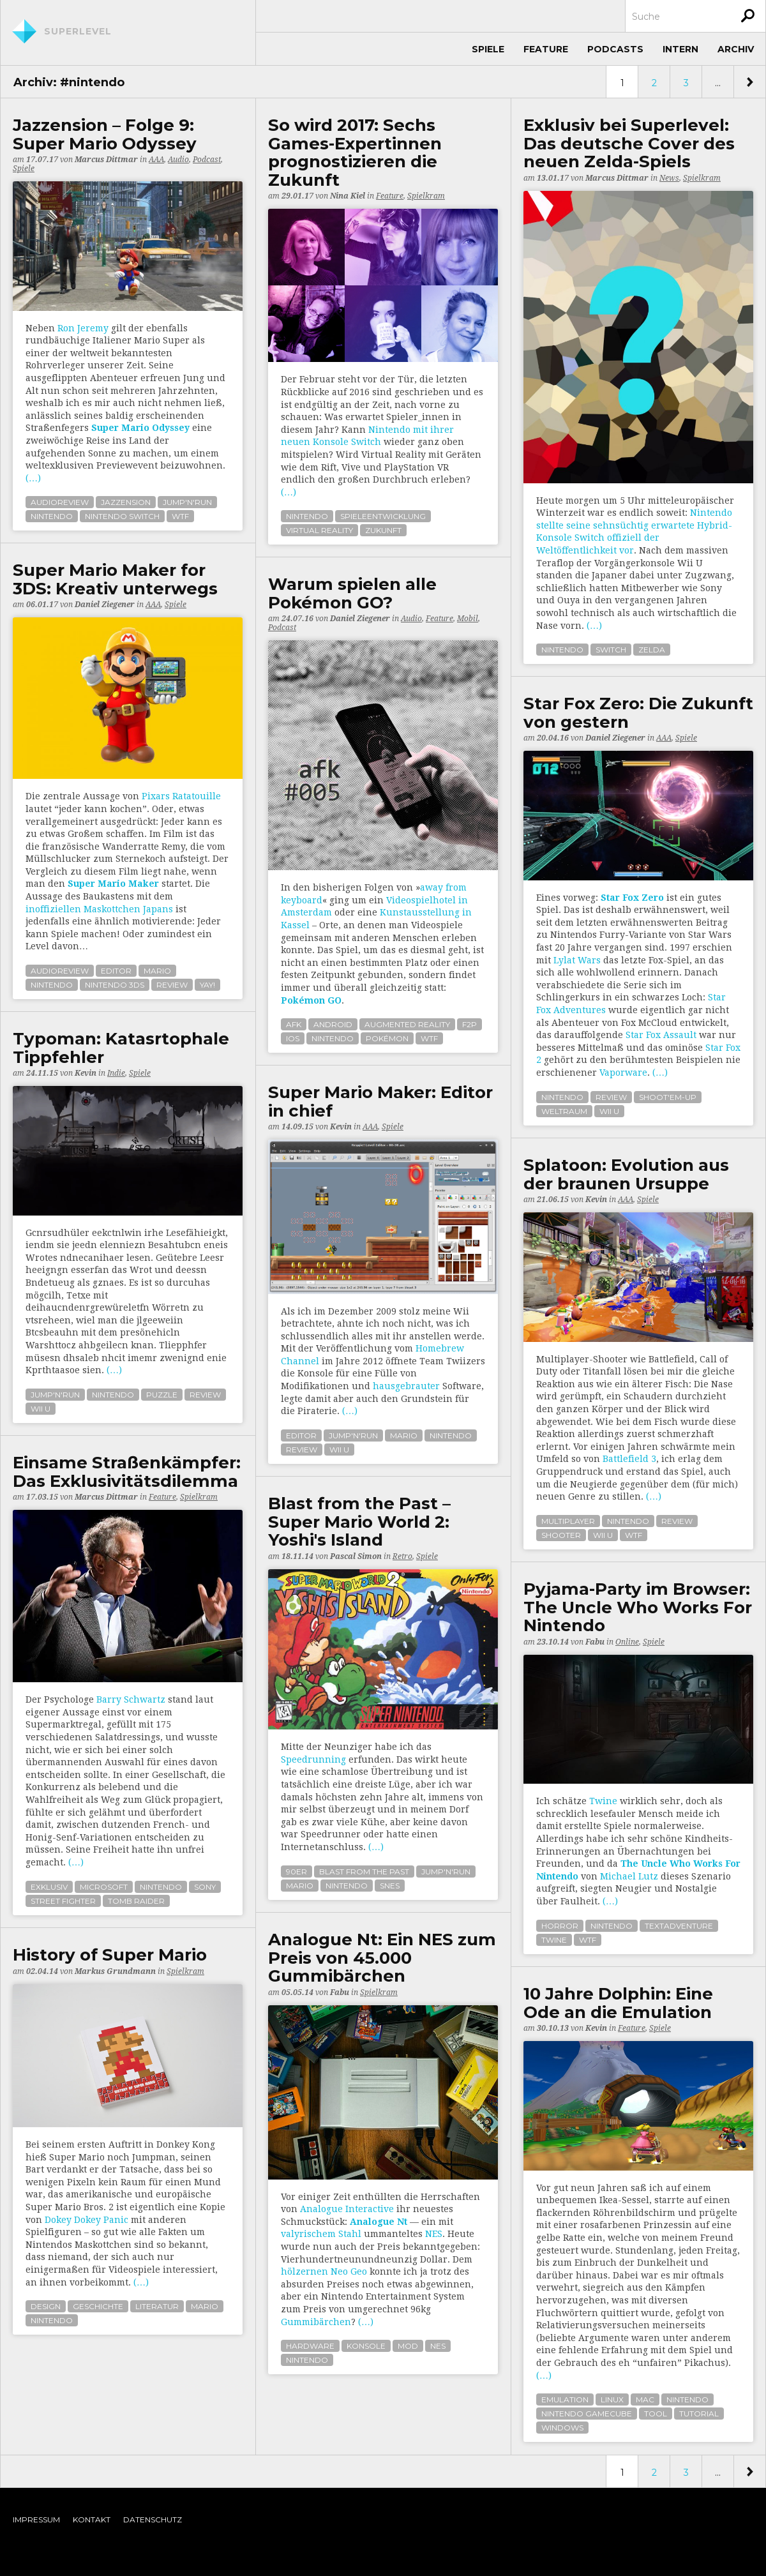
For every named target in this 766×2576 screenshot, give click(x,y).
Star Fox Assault (661, 1035)
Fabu (595, 1642)
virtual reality (319, 530)
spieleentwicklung (383, 516)
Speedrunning (313, 1759)
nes (438, 2346)
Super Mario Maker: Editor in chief (380, 1101)
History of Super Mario (110, 1955)
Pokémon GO (311, 1000)
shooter (561, 1535)
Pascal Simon (356, 1556)
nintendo (52, 516)
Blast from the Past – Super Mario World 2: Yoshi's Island (359, 1522)
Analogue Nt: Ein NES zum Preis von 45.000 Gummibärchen (382, 1958)
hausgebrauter (406, 1386)
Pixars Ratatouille (181, 796)
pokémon (387, 1038)
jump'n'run (187, 502)
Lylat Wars (577, 960)
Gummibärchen (316, 2322)
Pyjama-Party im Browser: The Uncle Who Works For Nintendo (637, 1607)
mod (408, 2346)
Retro (402, 1556)
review (172, 985)
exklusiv (49, 1887)
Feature (545, 49)
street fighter (63, 1901)
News (669, 178)
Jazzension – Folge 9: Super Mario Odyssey (105, 134)
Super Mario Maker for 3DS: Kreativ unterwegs (115, 579)
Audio (178, 159)
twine (554, 1940)
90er (296, 1871)
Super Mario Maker (113, 883)
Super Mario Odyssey (140, 428)
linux (612, 2399)
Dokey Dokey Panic (86, 2220)
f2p (469, 1024)
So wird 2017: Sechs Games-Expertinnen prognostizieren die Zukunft (355, 152)
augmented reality (407, 1024)
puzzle (161, 1394)
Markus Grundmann (115, 1971)
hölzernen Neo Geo (324, 2271)
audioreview (60, 502)
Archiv (735, 49)
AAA (156, 159)
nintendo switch (122, 516)
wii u (609, 1111)
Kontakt (91, 2519)
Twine (603, 1801)
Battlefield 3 (629, 1459)
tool (655, 2413)
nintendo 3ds (114, 985)
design (46, 2306)
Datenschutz (152, 2519)
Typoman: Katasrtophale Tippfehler (121, 1048)
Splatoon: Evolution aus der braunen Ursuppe (626, 1174)
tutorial (699, 2413)
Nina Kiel (347, 196)
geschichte (98, 2306)
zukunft (383, 530)
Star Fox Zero (632, 898)
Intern (680, 49)
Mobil (467, 618)
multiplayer (568, 1521)
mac (645, 2399)
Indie (116, 1073)
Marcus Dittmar (106, 159)
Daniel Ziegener (105, 604)
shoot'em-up (667, 1097)
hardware (310, 2346)
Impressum (36, 2519)
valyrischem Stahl (321, 2234)
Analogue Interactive (347, 2209)
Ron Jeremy (83, 328)
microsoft (104, 1887)
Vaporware (623, 1072)
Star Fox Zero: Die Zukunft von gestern (638, 713)
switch (611, 649)
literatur (157, 2306)
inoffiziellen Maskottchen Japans (99, 909)
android (332, 1024)
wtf (180, 516)
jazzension (126, 502)
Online (627, 1642)
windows (562, 2427)
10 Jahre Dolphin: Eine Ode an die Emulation (618, 2003)
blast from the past (364, 1871)
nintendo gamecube (586, 2413)
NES (433, 2234)
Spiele (488, 49)
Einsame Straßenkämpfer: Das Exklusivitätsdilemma (127, 1472)
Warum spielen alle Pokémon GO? (352, 593)
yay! (207, 985)
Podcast (207, 159)
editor (116, 970)
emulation (565, 2399)
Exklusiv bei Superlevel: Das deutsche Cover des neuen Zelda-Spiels (629, 143)
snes (390, 1885)
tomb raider (136, 1901)
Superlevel (78, 31)
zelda (651, 649)
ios (292, 1038)
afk (293, 1024)
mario (157, 970)
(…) (33, 478)
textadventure (679, 1926)
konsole (366, 2346)
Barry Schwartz (130, 1699)
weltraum (564, 1111)
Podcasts (615, 49)
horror (559, 1926)
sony (205, 1887)
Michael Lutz (629, 1876)
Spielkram (426, 196)
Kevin (85, 1073)
